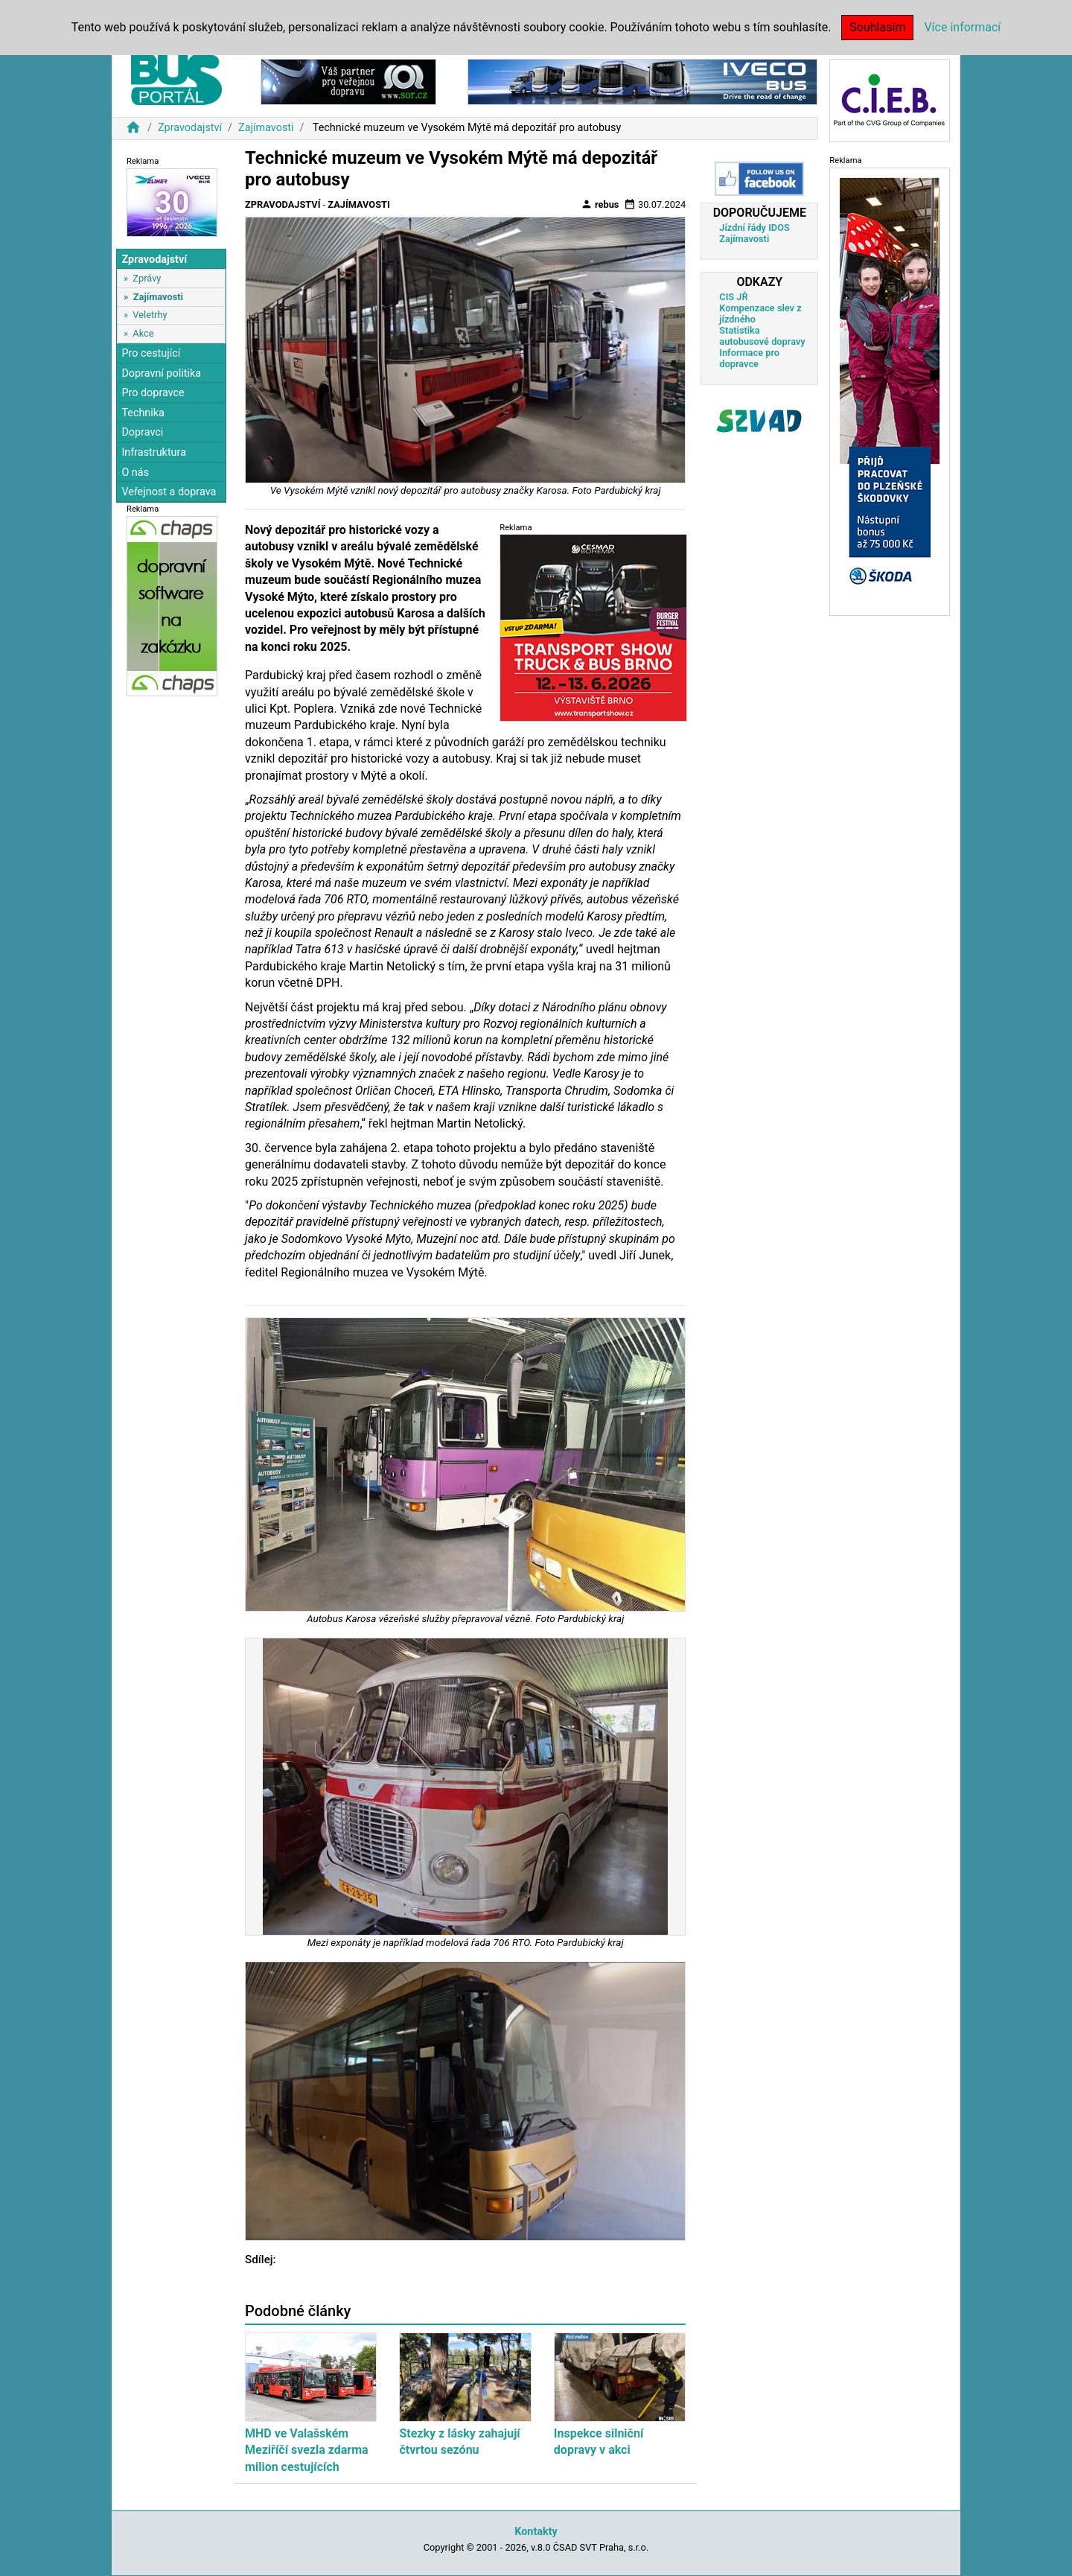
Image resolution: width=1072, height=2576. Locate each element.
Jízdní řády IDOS (754, 227)
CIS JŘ (733, 296)
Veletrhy (150, 314)
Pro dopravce (152, 393)
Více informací (962, 27)
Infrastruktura (153, 452)
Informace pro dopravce (749, 358)
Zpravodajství (190, 127)
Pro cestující (150, 353)
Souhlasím (877, 27)
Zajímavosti (266, 127)
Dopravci (142, 432)
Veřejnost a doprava (168, 492)
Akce (143, 333)
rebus (600, 204)
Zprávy (147, 278)
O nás (135, 472)
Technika (143, 413)
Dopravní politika (161, 373)
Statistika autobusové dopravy (762, 336)
